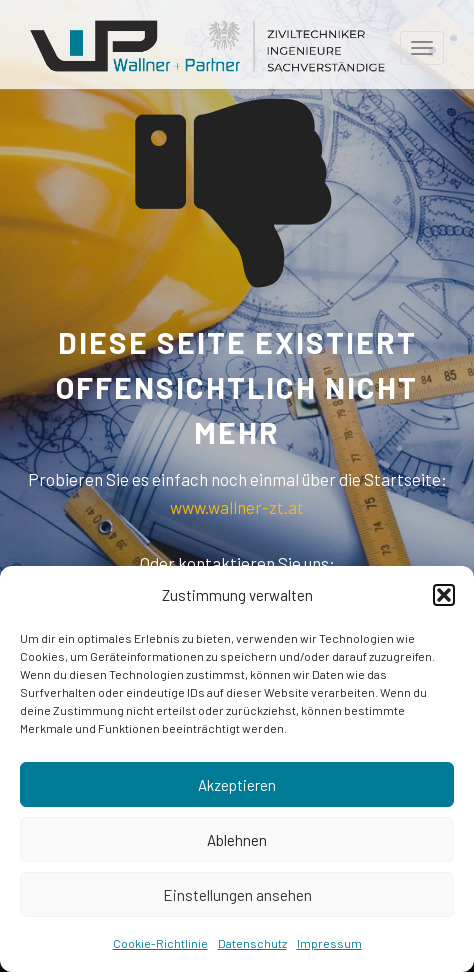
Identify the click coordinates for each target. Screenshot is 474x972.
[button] (444, 595)
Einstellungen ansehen (237, 895)
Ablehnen (237, 840)
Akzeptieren (237, 785)
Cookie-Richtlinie (160, 943)
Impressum (329, 943)
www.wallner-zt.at (237, 507)
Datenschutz (252, 943)
